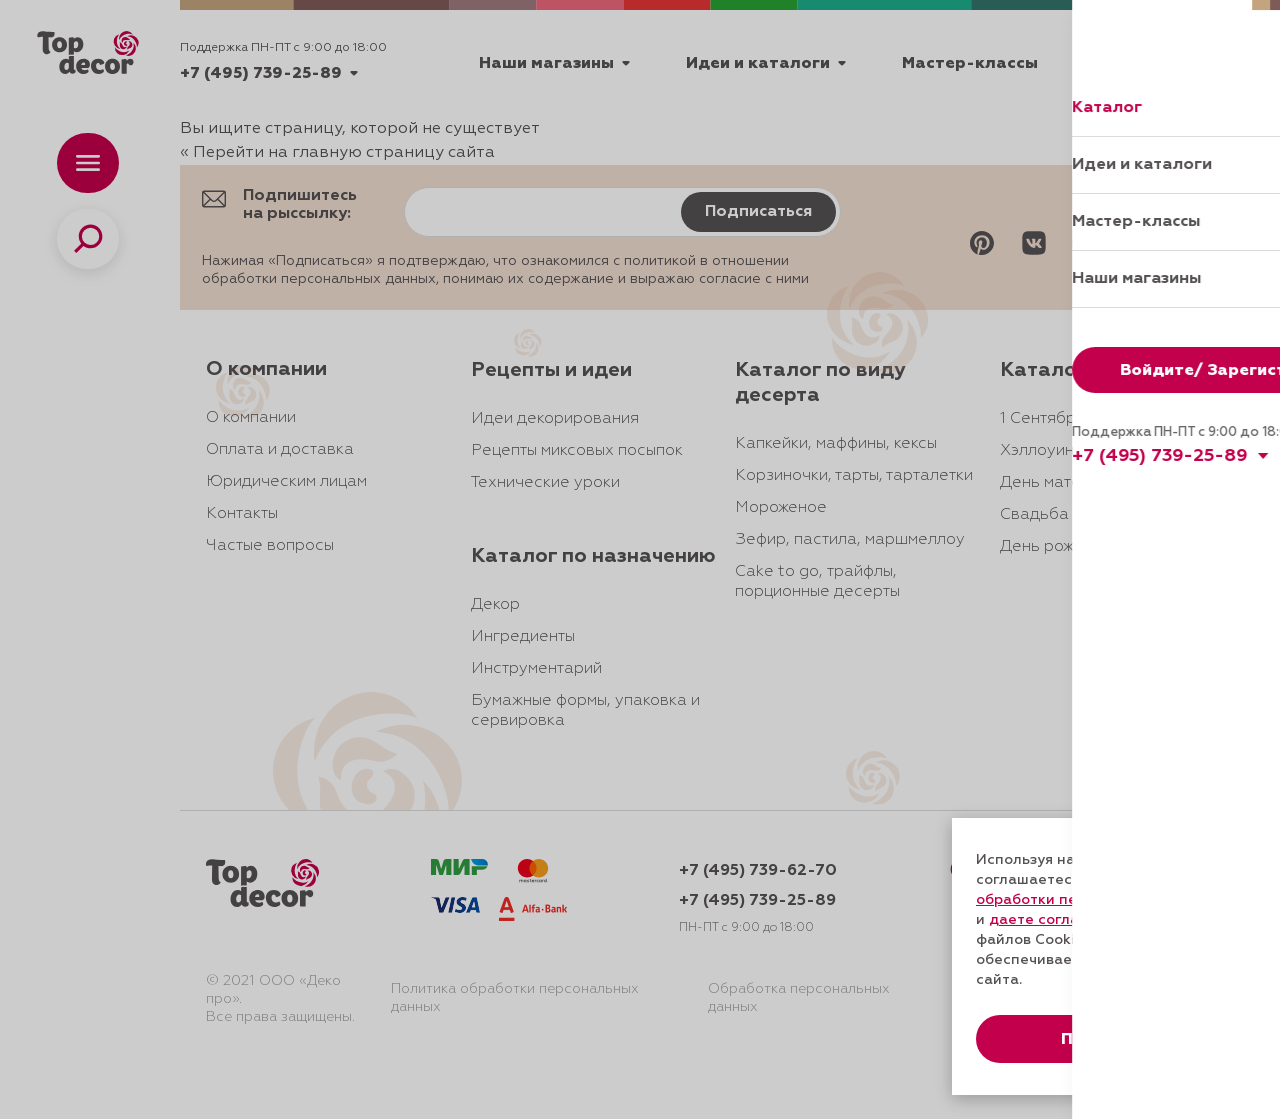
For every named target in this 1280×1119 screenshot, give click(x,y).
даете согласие (1047, 920)
